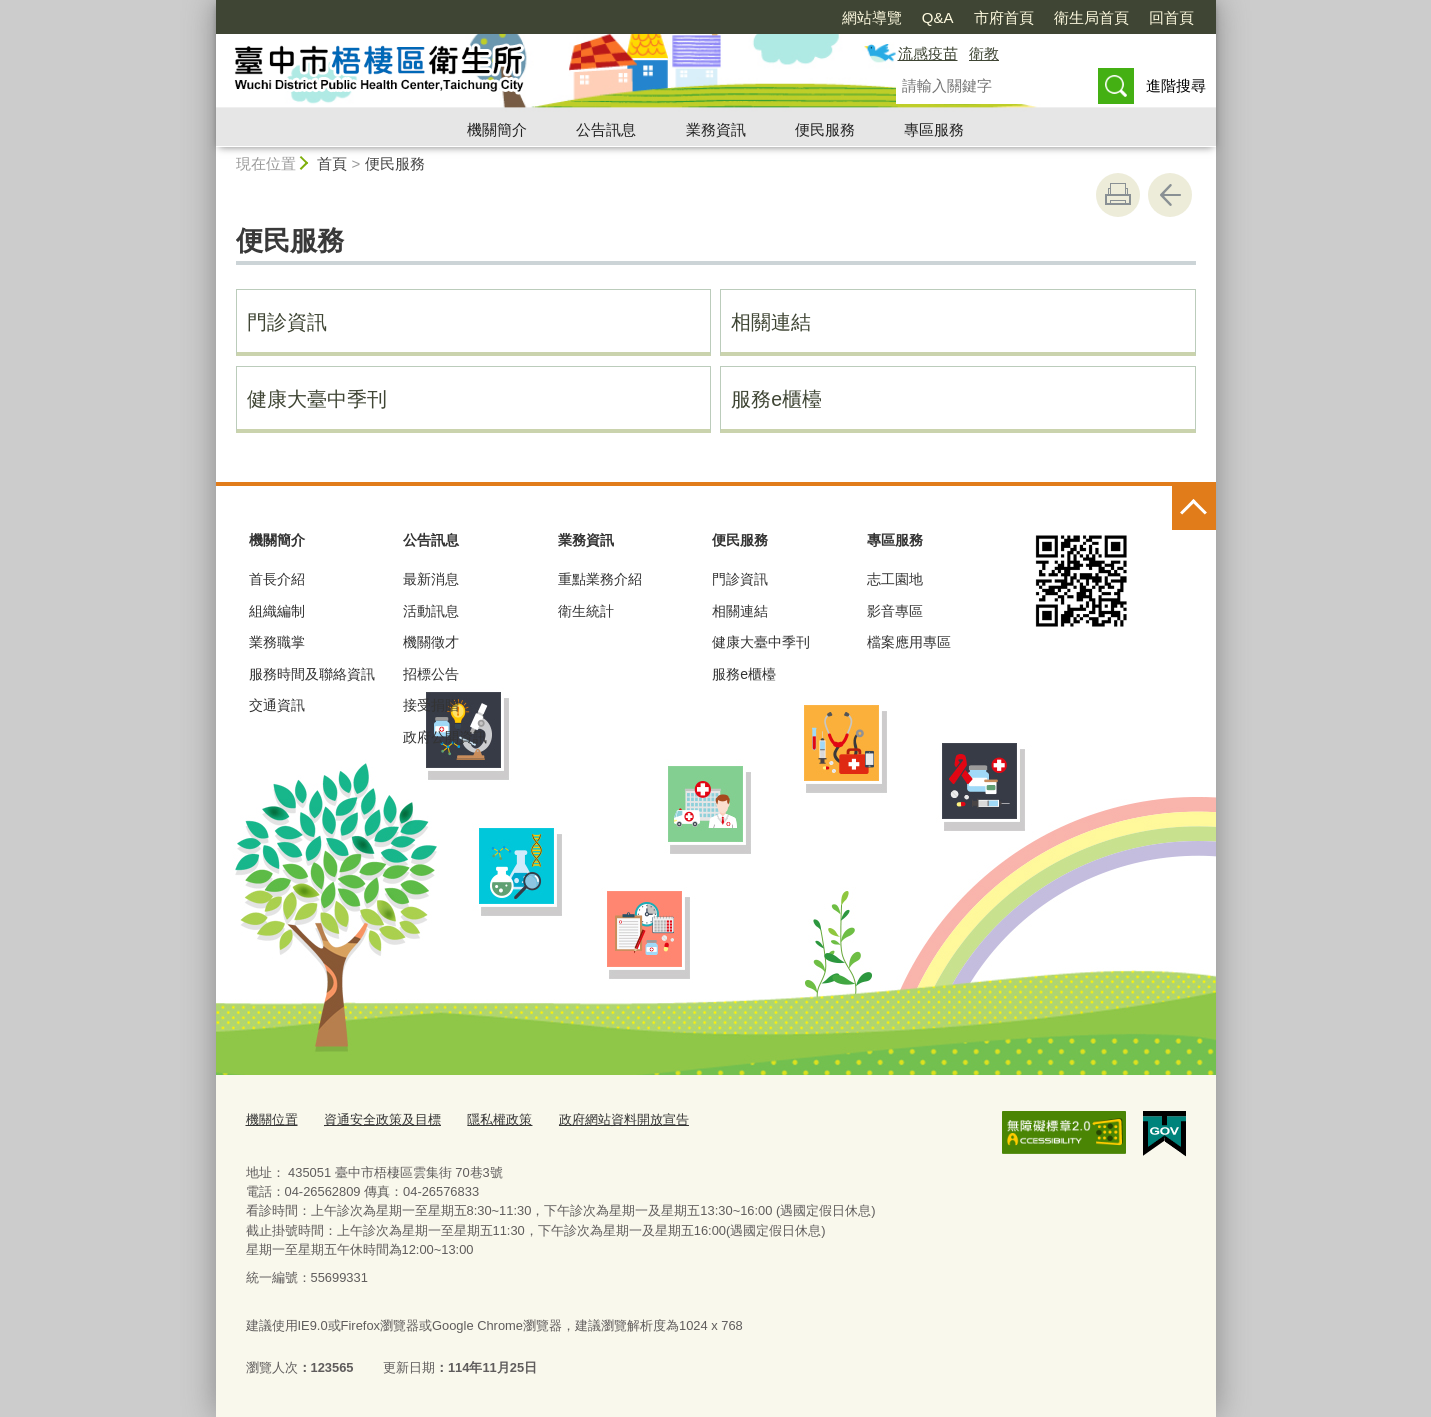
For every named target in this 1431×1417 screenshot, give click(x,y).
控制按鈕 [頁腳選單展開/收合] (1194, 508)
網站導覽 (872, 17)
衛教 (984, 53)
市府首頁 (1004, 17)
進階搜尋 (1176, 85)
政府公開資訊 (445, 737)
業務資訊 (716, 129)
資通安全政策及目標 (382, 1119)
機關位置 (272, 1119)
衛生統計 (586, 611)
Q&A (938, 17)
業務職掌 (277, 642)
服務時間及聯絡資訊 (312, 674)
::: (207, 8)
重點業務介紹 (600, 579)
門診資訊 (287, 322)
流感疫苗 (928, 53)
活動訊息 (431, 611)
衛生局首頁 (1091, 17)
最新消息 (431, 579)
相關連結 (771, 322)
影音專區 (895, 611)
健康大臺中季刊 (317, 399)
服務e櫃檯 (776, 399)
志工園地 (895, 579)
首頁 (332, 163)
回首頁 (1171, 17)
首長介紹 (277, 579)
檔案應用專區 (909, 642)
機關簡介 (497, 129)
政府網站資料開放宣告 (624, 1119)
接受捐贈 (431, 705)
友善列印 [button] (1118, 195)
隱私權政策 (499, 1119)
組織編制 (277, 611)
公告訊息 (606, 129)
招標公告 (431, 674)
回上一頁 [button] (1170, 195)
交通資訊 (277, 705)
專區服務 (934, 129)
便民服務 (825, 129)
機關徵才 (431, 642)
